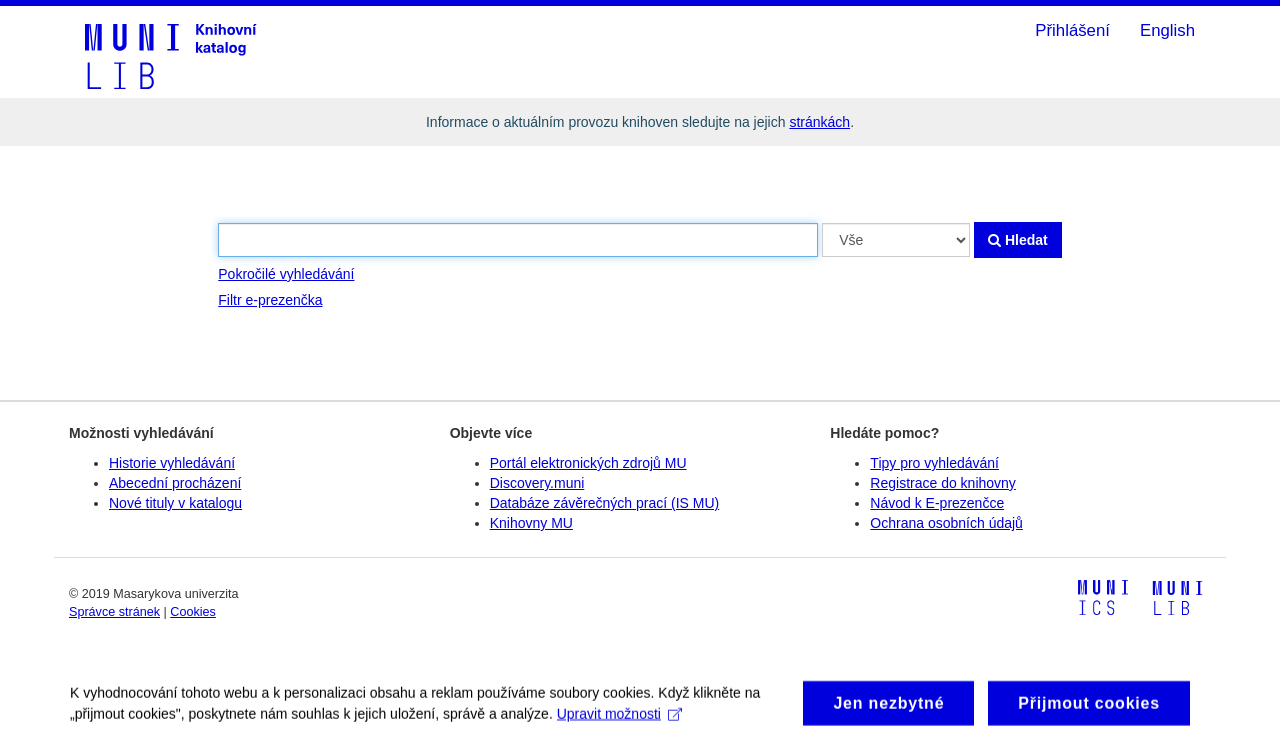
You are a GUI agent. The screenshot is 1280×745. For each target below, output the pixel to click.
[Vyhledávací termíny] (518, 240)
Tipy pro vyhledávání (934, 463)
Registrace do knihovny (943, 483)
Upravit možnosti (619, 719)
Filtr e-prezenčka (270, 300)
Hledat (1018, 240)
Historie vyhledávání (172, 463)
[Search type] (896, 240)
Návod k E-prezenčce (937, 503)
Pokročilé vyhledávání (286, 274)
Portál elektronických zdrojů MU (588, 463)
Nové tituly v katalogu (175, 503)
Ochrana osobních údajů (946, 523)
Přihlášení (1072, 30)
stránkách (819, 122)
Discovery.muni (537, 483)
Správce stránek (114, 612)
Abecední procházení (175, 483)
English (1167, 30)
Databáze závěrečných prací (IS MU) (605, 503)
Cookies (193, 612)
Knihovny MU (531, 523)
